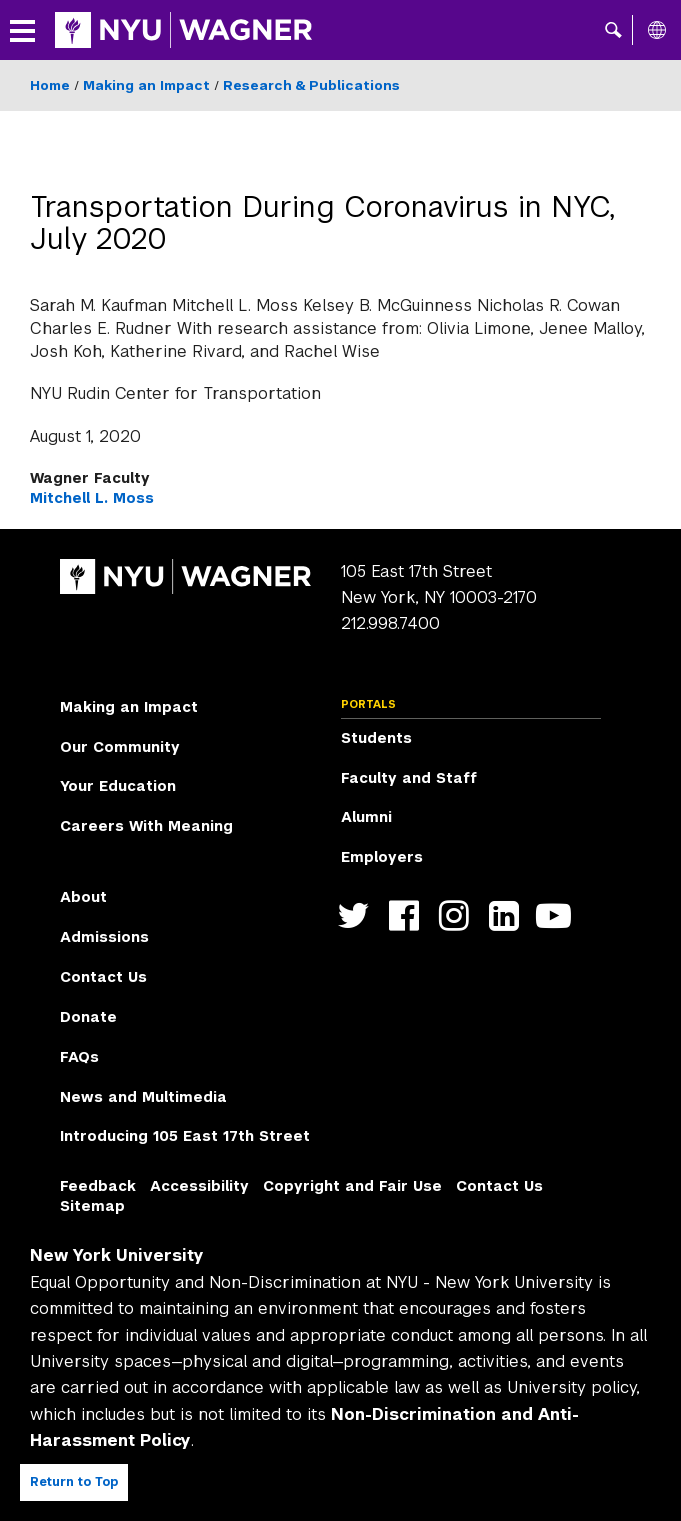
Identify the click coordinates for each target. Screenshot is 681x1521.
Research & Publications (311, 85)
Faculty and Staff (409, 778)
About (83, 897)
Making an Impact (146, 85)
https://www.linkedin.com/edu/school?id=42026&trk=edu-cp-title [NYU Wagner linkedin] (508, 915)
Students (376, 738)
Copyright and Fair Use (352, 1186)
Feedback (98, 1186)
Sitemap (92, 1206)
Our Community (120, 747)
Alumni (366, 817)
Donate (88, 1017)
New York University (117, 1255)
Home (50, 85)
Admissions (104, 937)
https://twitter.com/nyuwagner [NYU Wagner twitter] (358, 915)
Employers (382, 857)
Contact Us (103, 977)
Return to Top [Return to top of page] (74, 1482)
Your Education (118, 786)
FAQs (79, 1057)
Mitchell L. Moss (92, 498)
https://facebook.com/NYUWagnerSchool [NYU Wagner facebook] (408, 915)
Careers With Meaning (146, 826)
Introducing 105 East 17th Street (185, 1136)
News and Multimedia (143, 1097)
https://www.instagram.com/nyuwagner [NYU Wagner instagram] (458, 915)
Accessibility (199, 1186)
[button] (613, 30)
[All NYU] (657, 30)
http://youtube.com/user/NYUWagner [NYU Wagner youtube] (558, 915)
